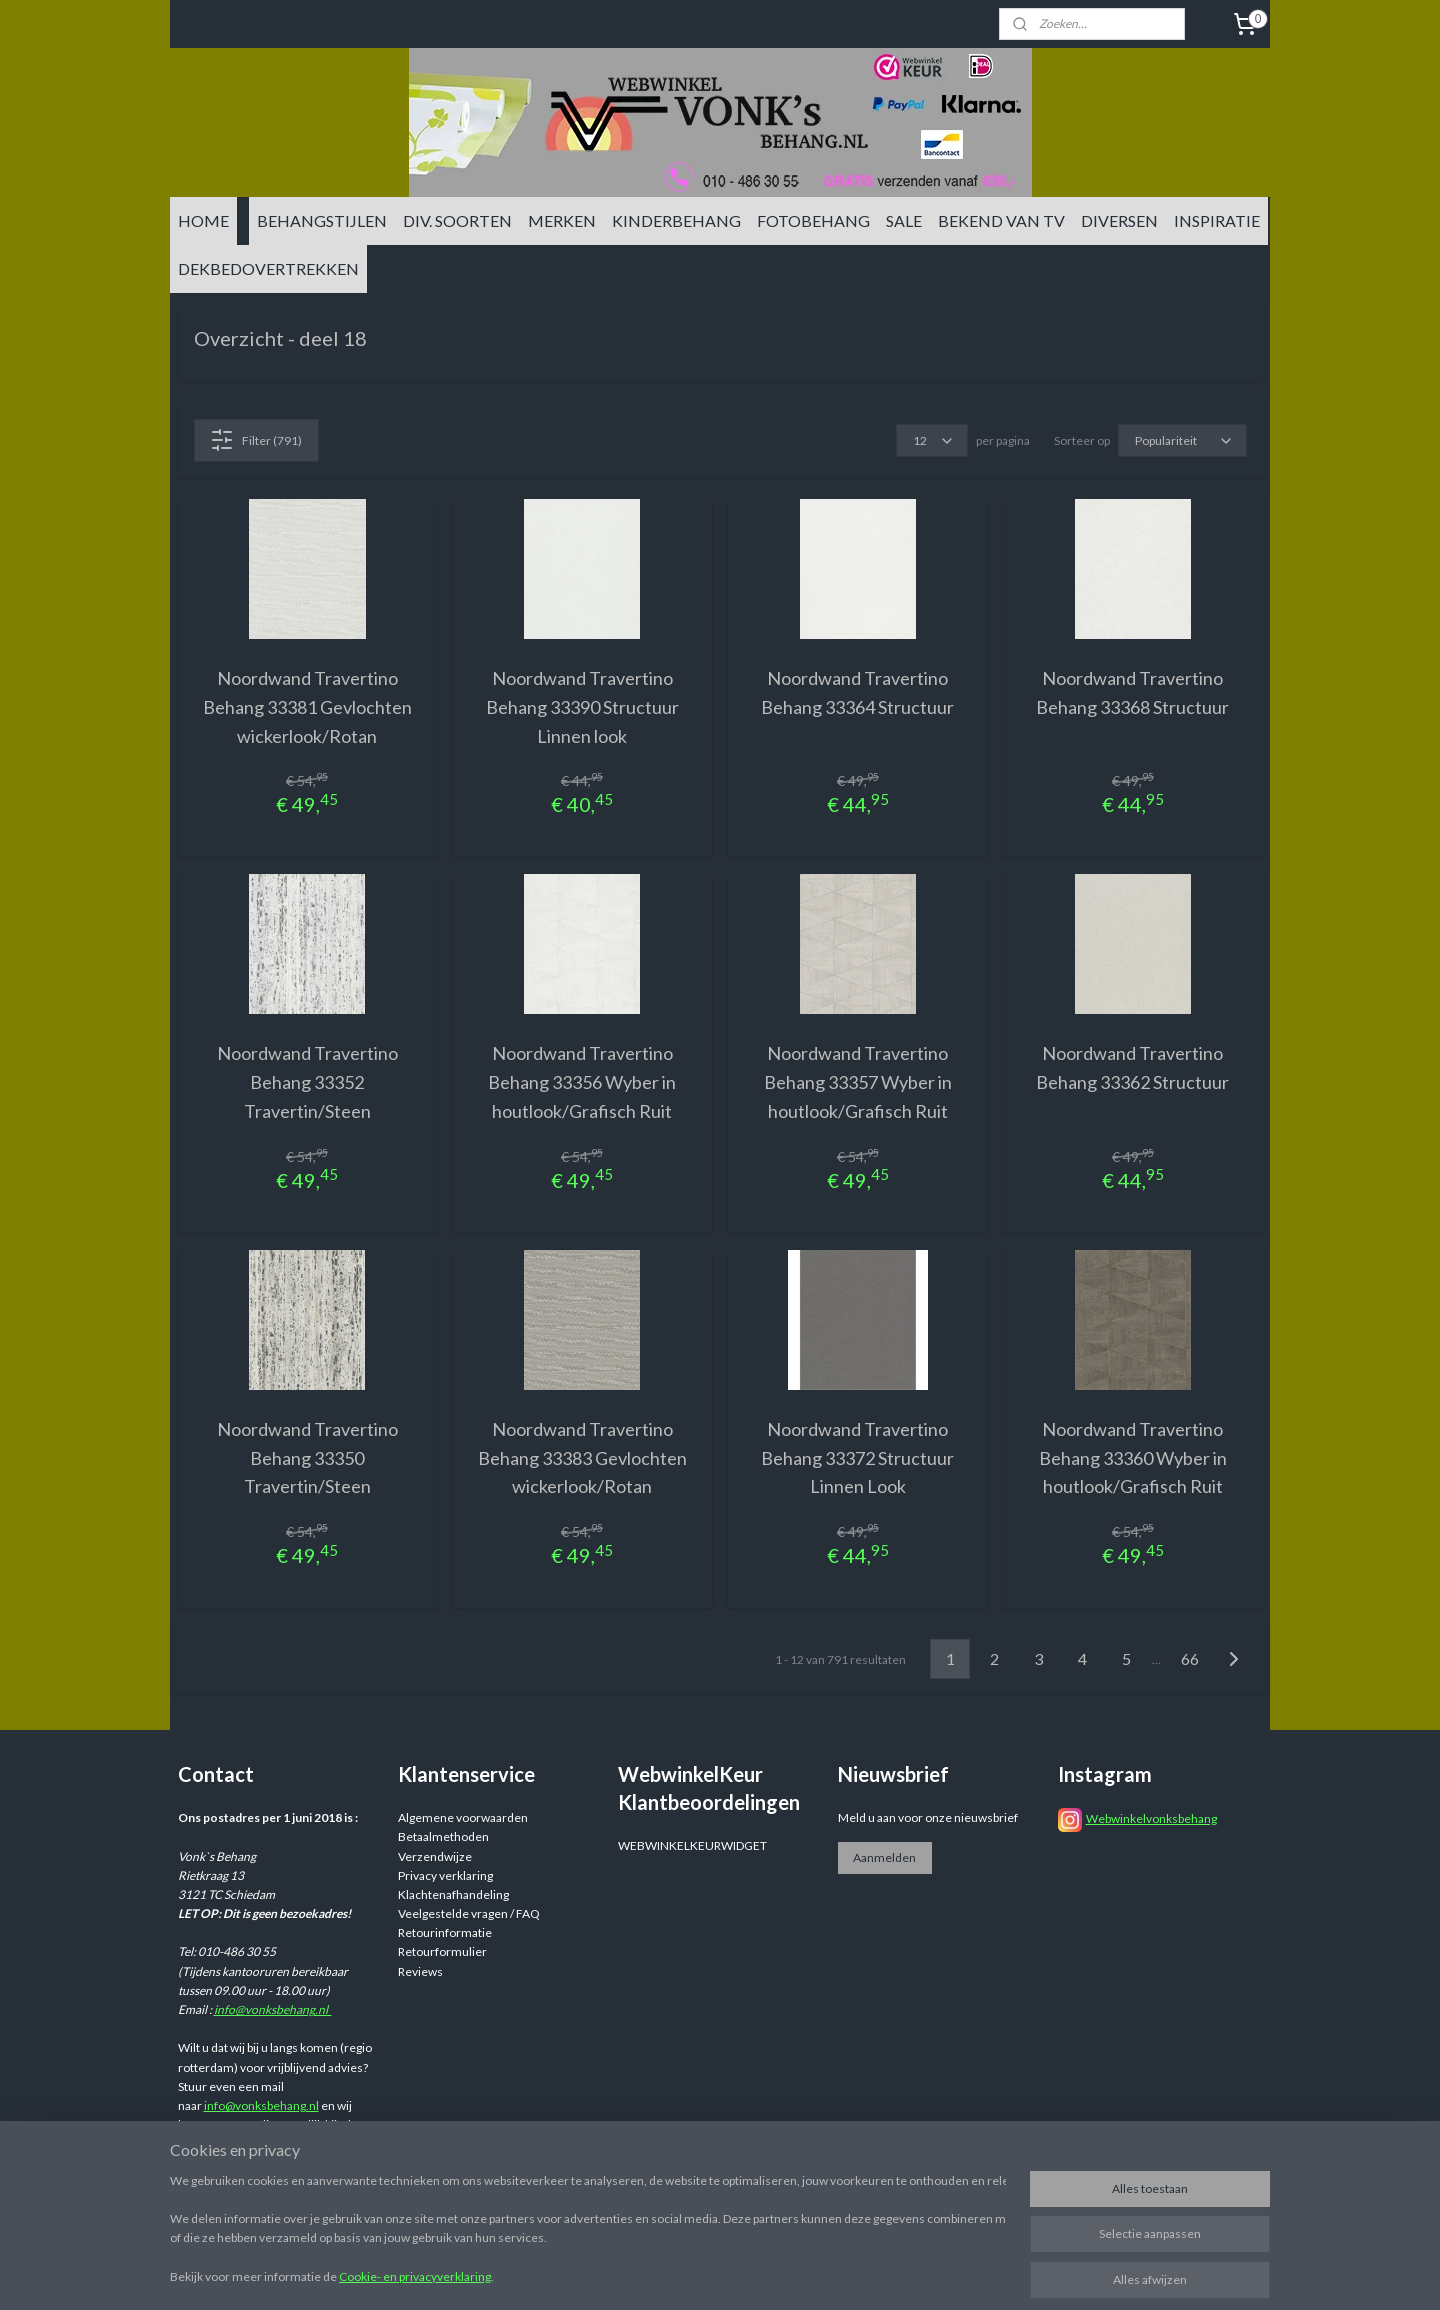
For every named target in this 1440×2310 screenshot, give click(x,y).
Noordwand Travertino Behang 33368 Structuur (1132, 692)
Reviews (420, 1971)
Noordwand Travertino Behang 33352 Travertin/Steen (307, 1082)
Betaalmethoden (443, 1836)
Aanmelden (884, 1857)
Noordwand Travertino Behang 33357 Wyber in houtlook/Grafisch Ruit (858, 1082)
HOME (203, 220)
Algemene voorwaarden (463, 1817)
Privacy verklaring (445, 1875)
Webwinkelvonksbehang (1151, 1818)
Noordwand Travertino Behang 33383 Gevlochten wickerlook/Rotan (582, 1458)
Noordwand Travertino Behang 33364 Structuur (857, 692)
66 (1190, 1658)
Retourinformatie (445, 1932)
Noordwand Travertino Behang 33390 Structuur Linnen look (582, 707)
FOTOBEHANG (813, 220)
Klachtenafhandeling (453, 1894)
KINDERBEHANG (676, 220)
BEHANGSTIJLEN (322, 220)
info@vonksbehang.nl (273, 2009)
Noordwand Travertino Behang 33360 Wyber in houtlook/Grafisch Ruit (1133, 1458)
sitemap (838, 2273)
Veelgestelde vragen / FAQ (469, 1913)
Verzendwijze (435, 1856)
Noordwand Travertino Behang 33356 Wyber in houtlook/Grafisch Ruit (582, 1082)
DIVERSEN (1119, 220)
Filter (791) (256, 440)
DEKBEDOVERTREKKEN (268, 268)
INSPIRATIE (1217, 220)
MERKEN (562, 220)
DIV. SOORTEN (457, 220)
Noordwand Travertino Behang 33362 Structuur (1132, 1067)
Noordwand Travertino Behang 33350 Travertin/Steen (307, 1458)
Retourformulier (442, 1951)
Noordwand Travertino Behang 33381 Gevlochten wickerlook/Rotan (307, 707)
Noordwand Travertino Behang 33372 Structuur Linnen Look (857, 1458)
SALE (904, 220)
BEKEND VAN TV (1001, 220)
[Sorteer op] (1182, 440)
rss (874, 2273)
